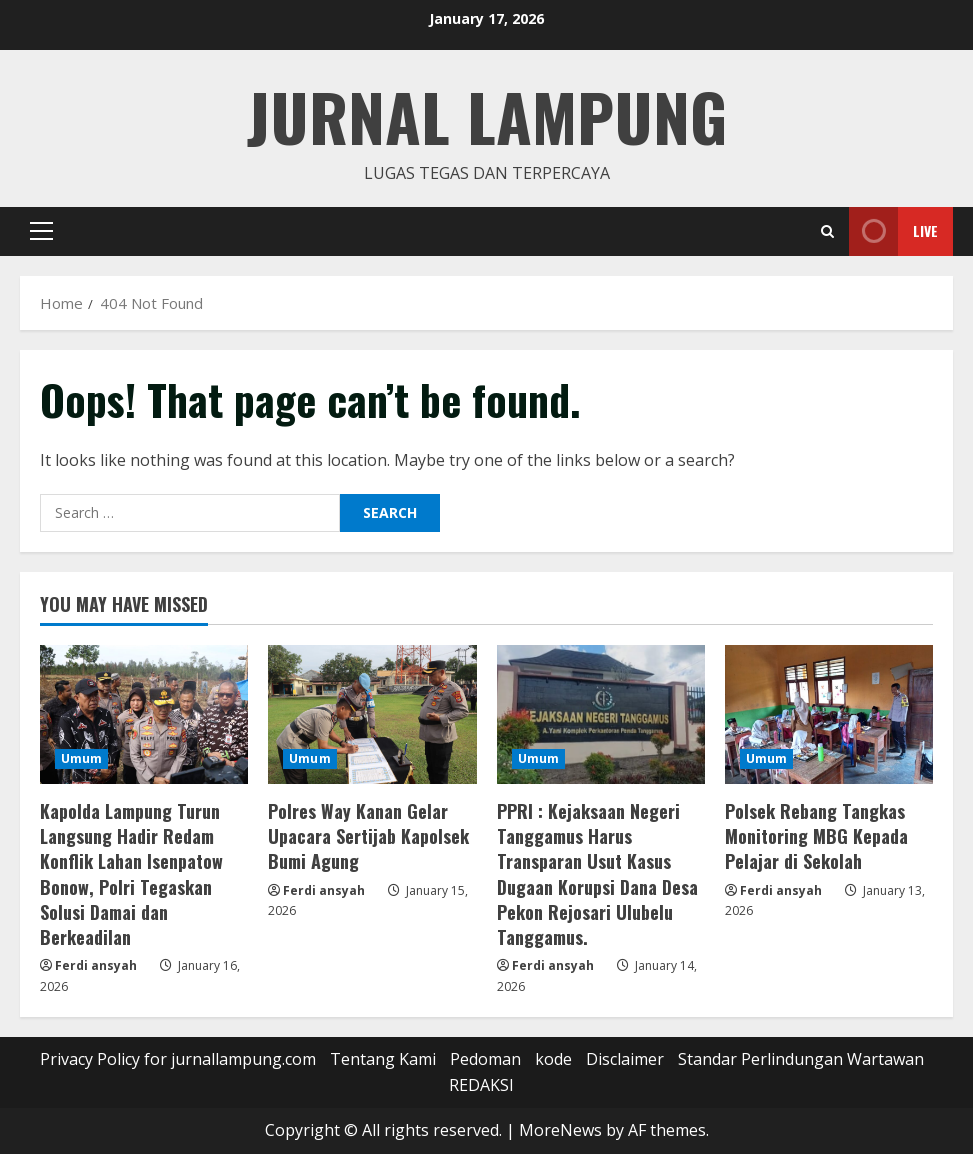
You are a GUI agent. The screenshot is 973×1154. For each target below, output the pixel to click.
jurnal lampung (487, 115)
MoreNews (560, 1130)
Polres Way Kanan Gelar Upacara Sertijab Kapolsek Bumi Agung (368, 836)
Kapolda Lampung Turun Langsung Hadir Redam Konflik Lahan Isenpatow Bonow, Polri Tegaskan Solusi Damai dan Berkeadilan (131, 874)
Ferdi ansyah (96, 965)
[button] (41, 231)
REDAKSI (481, 1085)
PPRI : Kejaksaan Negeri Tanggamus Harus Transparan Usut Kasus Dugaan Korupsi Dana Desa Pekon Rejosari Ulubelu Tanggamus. (597, 874)
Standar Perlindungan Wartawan (801, 1059)
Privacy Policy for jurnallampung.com (178, 1059)
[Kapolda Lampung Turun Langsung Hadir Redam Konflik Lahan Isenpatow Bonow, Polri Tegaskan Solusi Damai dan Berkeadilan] (144, 714)
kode (553, 1059)
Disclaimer (625, 1059)
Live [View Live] (893, 231)
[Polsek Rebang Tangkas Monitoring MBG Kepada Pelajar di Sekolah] (829, 714)
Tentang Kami (383, 1059)
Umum (81, 758)
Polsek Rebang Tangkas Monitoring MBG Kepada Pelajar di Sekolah (816, 836)
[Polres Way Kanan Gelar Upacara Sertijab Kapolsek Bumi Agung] (372, 714)
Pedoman (485, 1059)
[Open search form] (827, 231)
